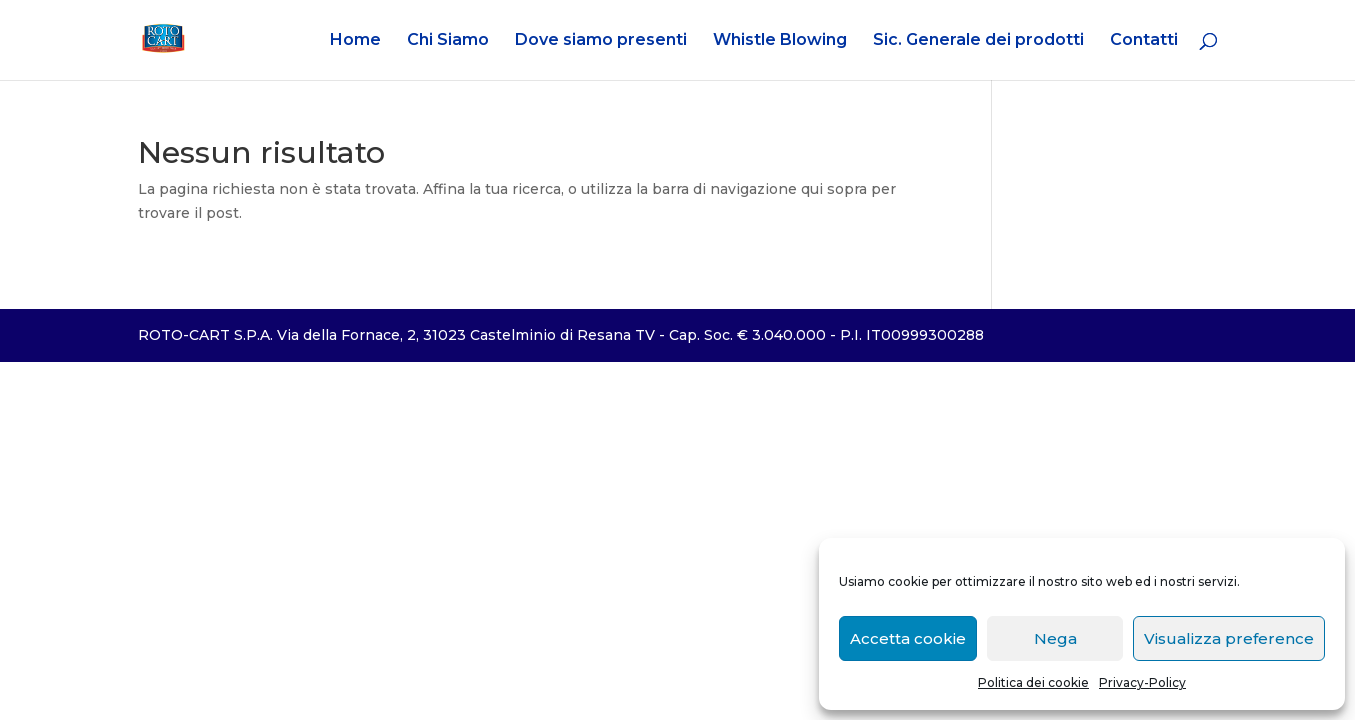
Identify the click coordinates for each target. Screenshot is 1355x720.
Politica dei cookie (1033, 682)
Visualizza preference (1229, 638)
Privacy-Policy (1142, 682)
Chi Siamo (448, 41)
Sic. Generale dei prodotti (978, 41)
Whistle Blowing (780, 41)
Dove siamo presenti (601, 41)
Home (355, 41)
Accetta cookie (908, 638)
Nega (1055, 638)
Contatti (1144, 41)
